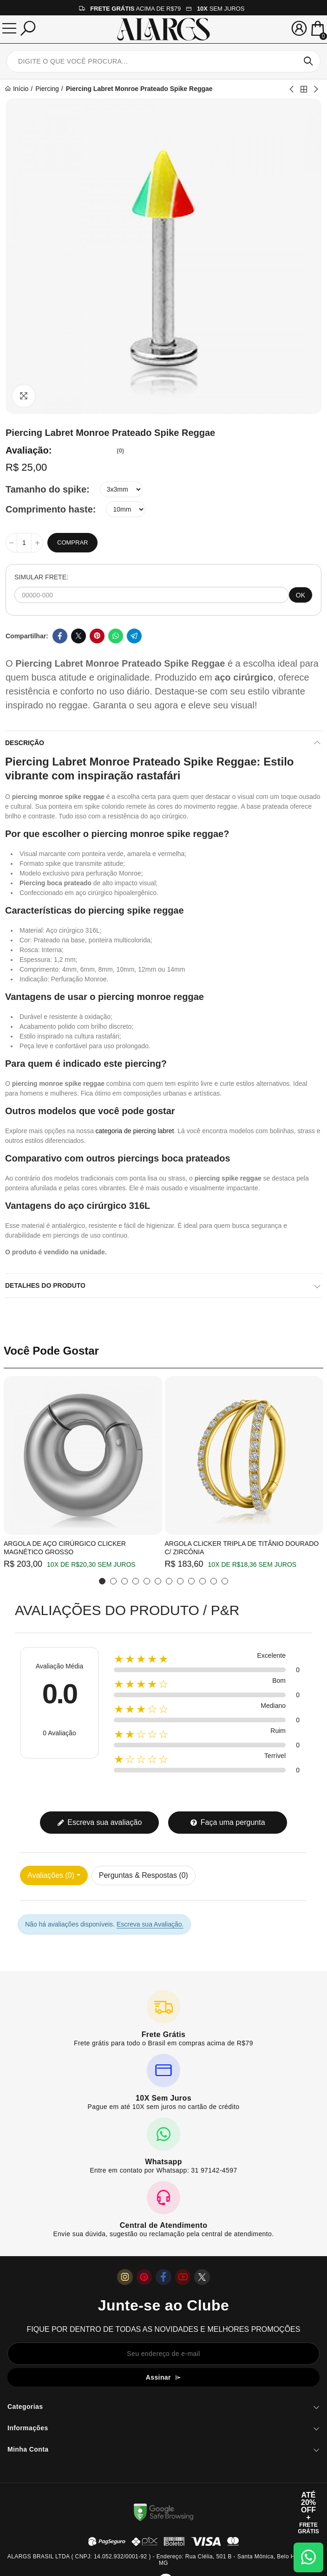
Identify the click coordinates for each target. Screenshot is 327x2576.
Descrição (24, 742)
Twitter (78, 636)
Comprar (72, 542)
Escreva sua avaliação (99, 1822)
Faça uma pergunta (227, 1822)
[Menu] (9, 28)
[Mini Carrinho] (317, 29)
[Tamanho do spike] (121, 489)
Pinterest (97, 636)
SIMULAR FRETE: (41, 577)
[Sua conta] (299, 28)
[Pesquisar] (28, 28)
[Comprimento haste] (125, 509)
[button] (102, 1581)
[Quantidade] (24, 542)
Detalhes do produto (45, 1285)
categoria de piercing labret (135, 1131)
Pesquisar (308, 61)
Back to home (303, 89)
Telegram (134, 636)
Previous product (292, 89)
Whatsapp (115, 636)
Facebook (60, 636)
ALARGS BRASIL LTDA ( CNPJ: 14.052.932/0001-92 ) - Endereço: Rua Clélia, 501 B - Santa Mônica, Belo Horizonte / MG (163, 2559)
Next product (315, 89)
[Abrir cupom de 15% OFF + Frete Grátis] (308, 2513)
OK (300, 595)
